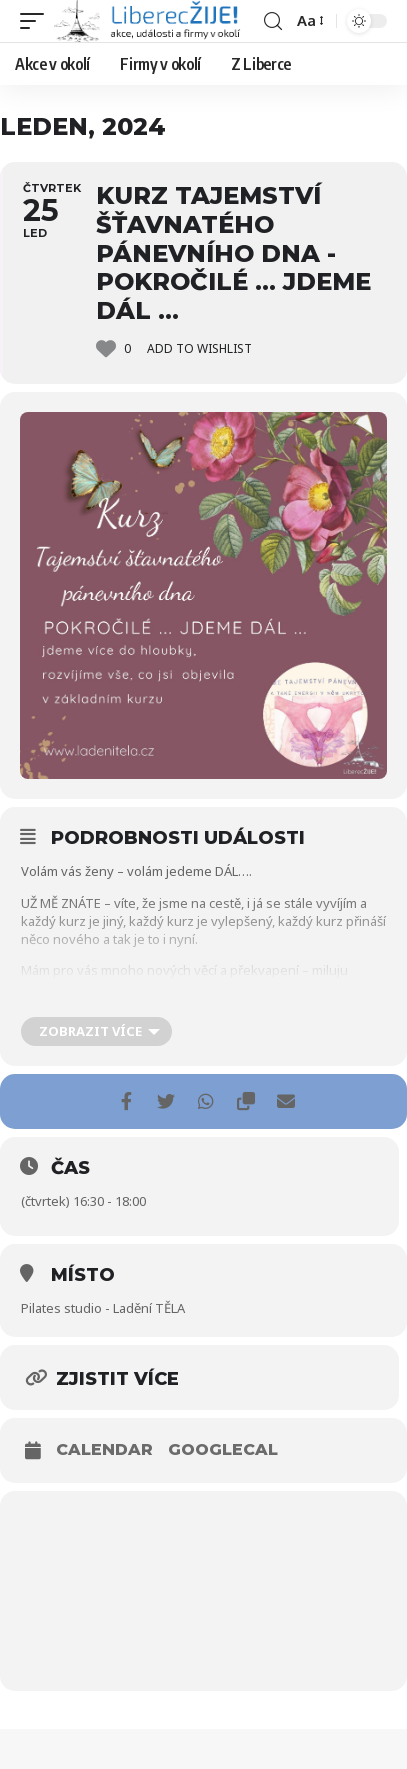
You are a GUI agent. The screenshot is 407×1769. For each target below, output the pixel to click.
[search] (273, 21)
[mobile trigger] (37, 21)
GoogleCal (223, 1450)
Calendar (104, 1450)
